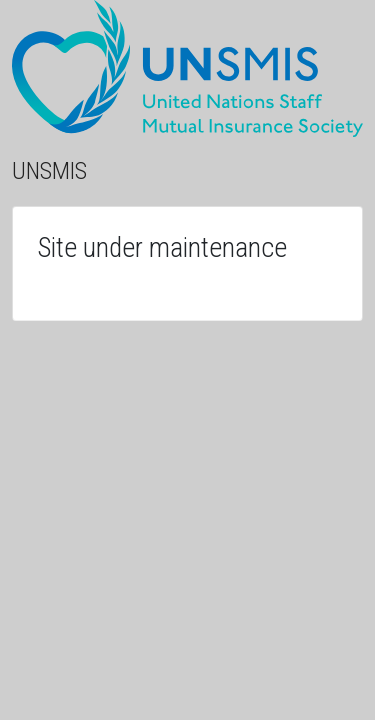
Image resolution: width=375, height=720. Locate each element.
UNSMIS (49, 171)
